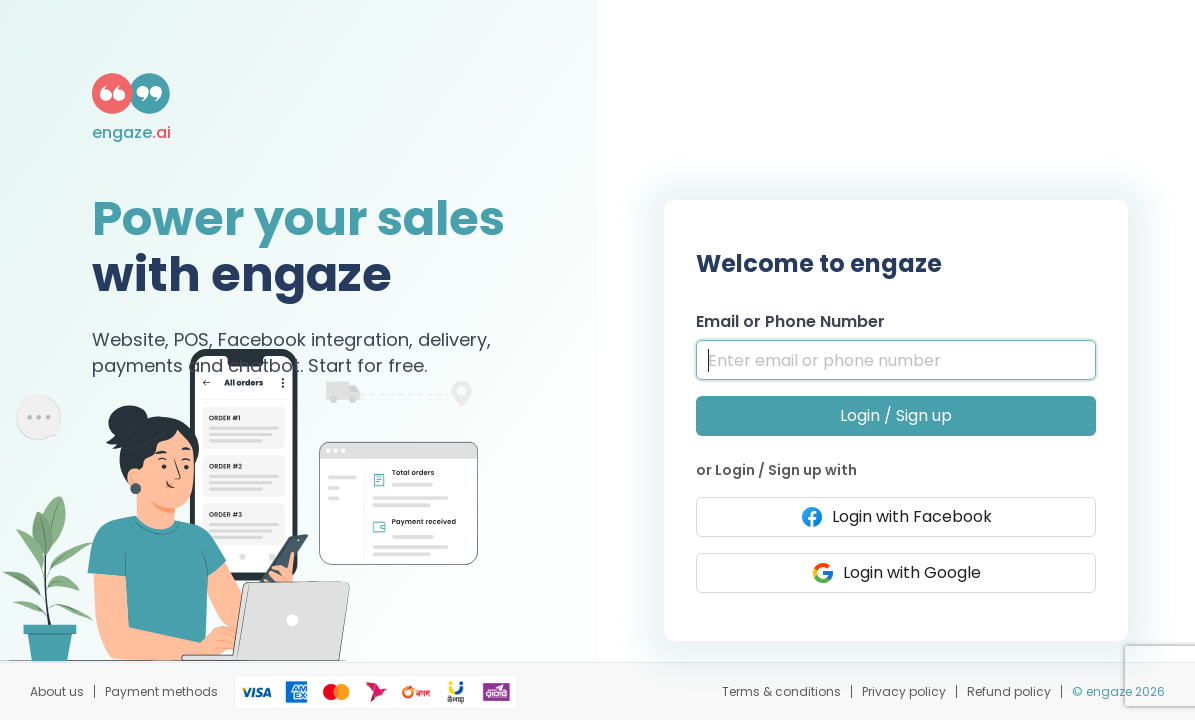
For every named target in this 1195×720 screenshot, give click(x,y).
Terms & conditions (781, 691)
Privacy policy (904, 691)
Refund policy (1009, 691)
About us (57, 691)
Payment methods (161, 691)
